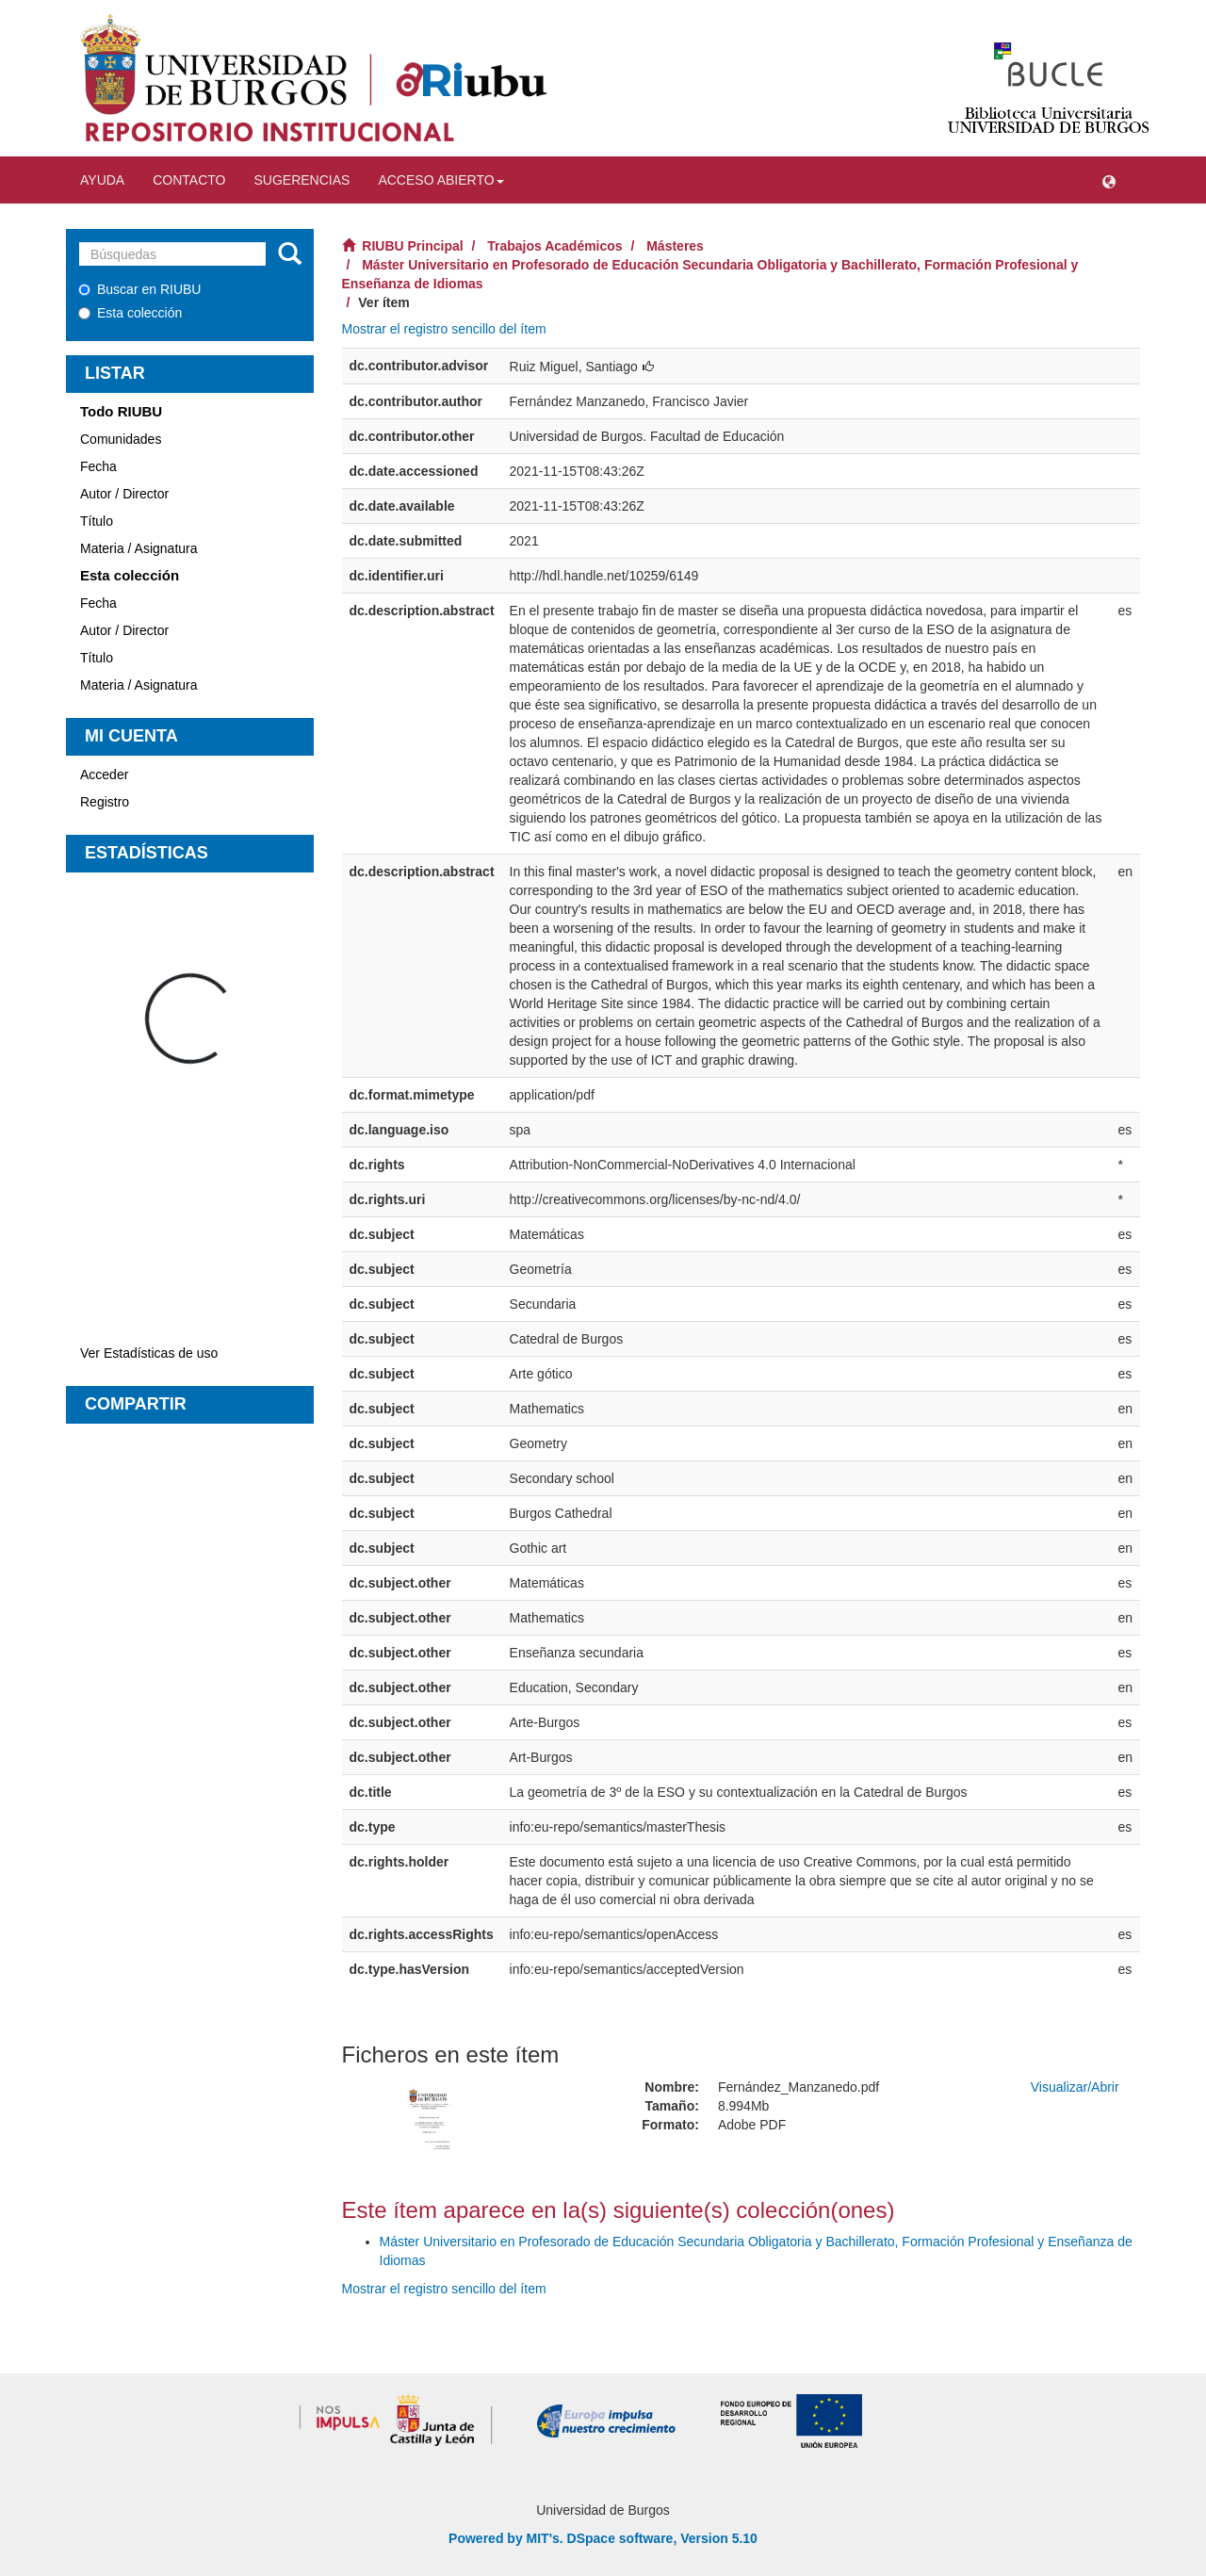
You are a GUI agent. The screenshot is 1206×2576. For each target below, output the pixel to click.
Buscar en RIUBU (139, 289)
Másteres (675, 245)
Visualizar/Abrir (1075, 2087)
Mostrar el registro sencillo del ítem (444, 328)
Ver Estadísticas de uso (149, 1353)
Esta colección (130, 312)
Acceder (104, 774)
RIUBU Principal (412, 245)
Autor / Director (124, 493)
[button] (1109, 180)
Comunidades (120, 439)
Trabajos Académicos (554, 245)
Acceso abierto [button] (440, 179)
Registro (104, 801)
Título (96, 521)
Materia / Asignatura (139, 548)
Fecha (98, 466)
